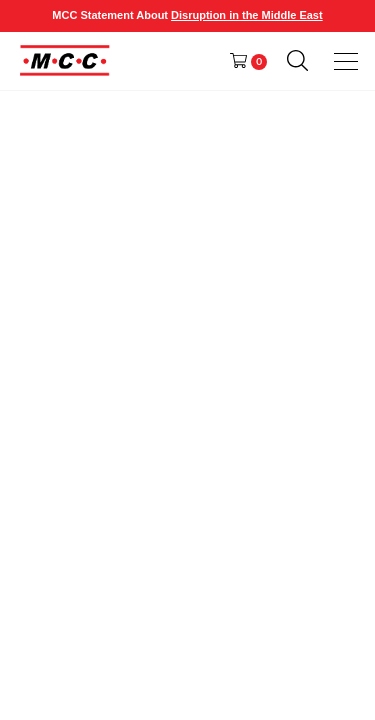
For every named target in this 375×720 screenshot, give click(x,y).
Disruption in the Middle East (247, 15)
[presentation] (347, 61)
